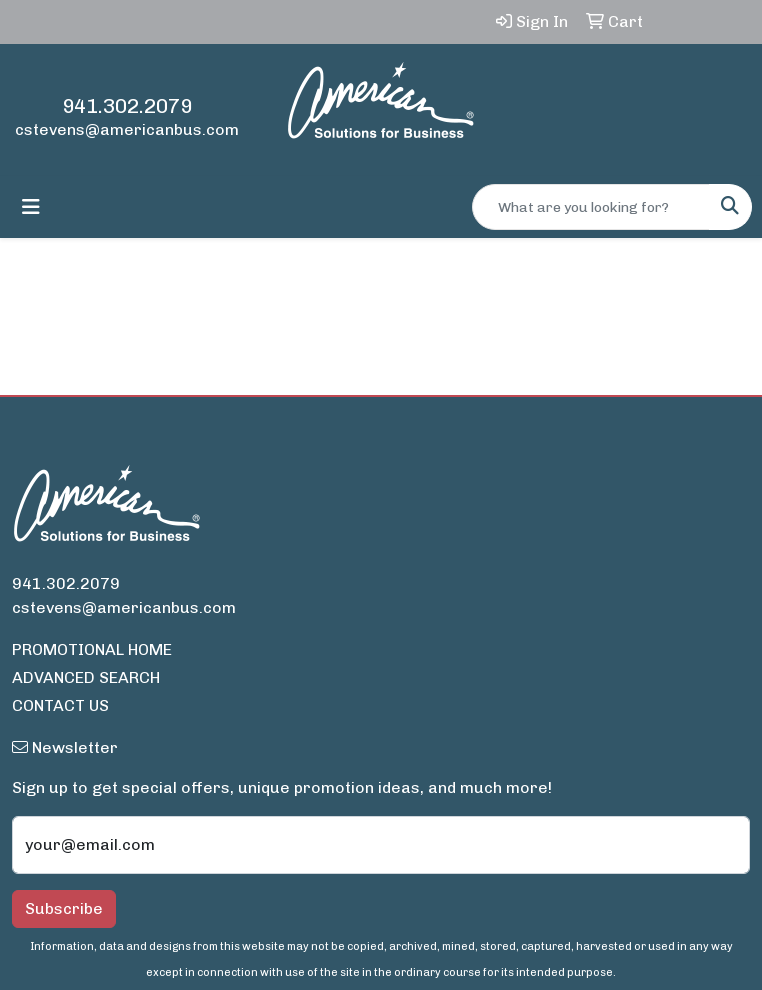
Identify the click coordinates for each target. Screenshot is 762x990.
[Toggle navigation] (31, 207)
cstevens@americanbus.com (127, 129)
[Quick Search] (591, 207)
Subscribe (64, 908)
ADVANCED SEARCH (86, 677)
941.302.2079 (127, 106)
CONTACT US (60, 705)
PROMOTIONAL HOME (92, 649)
